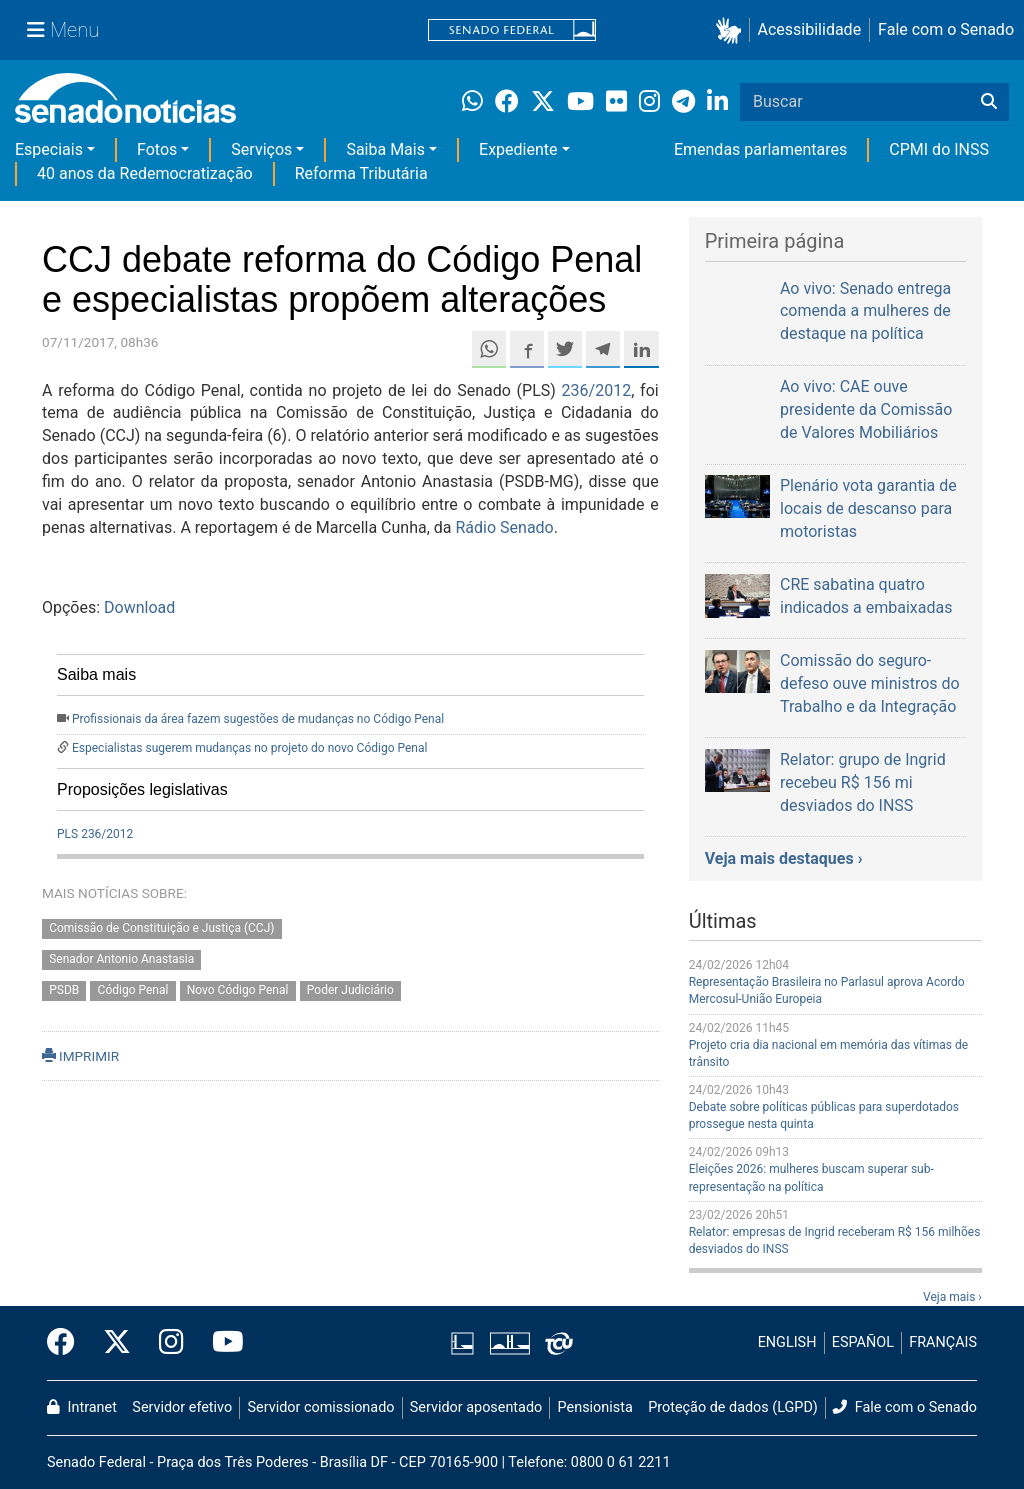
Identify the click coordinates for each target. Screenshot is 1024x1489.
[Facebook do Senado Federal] (68, 1343)
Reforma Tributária (361, 173)
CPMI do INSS (939, 149)
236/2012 (597, 390)
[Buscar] (989, 102)
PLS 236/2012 (95, 834)
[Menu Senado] (63, 30)
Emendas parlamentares (760, 149)
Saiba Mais (385, 149)
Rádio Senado (505, 527)
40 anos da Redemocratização (145, 173)
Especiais (49, 149)
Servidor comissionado (321, 1407)
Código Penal (133, 990)
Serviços (261, 149)
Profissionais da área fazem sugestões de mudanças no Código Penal (258, 719)
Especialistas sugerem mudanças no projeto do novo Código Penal (249, 748)
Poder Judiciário (350, 990)
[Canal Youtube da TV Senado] (221, 1343)
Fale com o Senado (946, 29)
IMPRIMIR (80, 1056)
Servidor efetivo (182, 1407)
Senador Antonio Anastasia (121, 960)
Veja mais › (952, 1297)
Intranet (82, 1407)
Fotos (157, 149)
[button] (732, 30)
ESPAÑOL (863, 1342)
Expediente (518, 149)
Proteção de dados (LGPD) (733, 1407)
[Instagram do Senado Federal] (171, 1343)
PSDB (64, 990)
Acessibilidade (810, 29)
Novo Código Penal (238, 990)
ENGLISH (787, 1342)
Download (139, 607)
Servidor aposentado (476, 1407)
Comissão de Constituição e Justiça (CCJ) (161, 929)
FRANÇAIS (943, 1342)
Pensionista (595, 1407)
